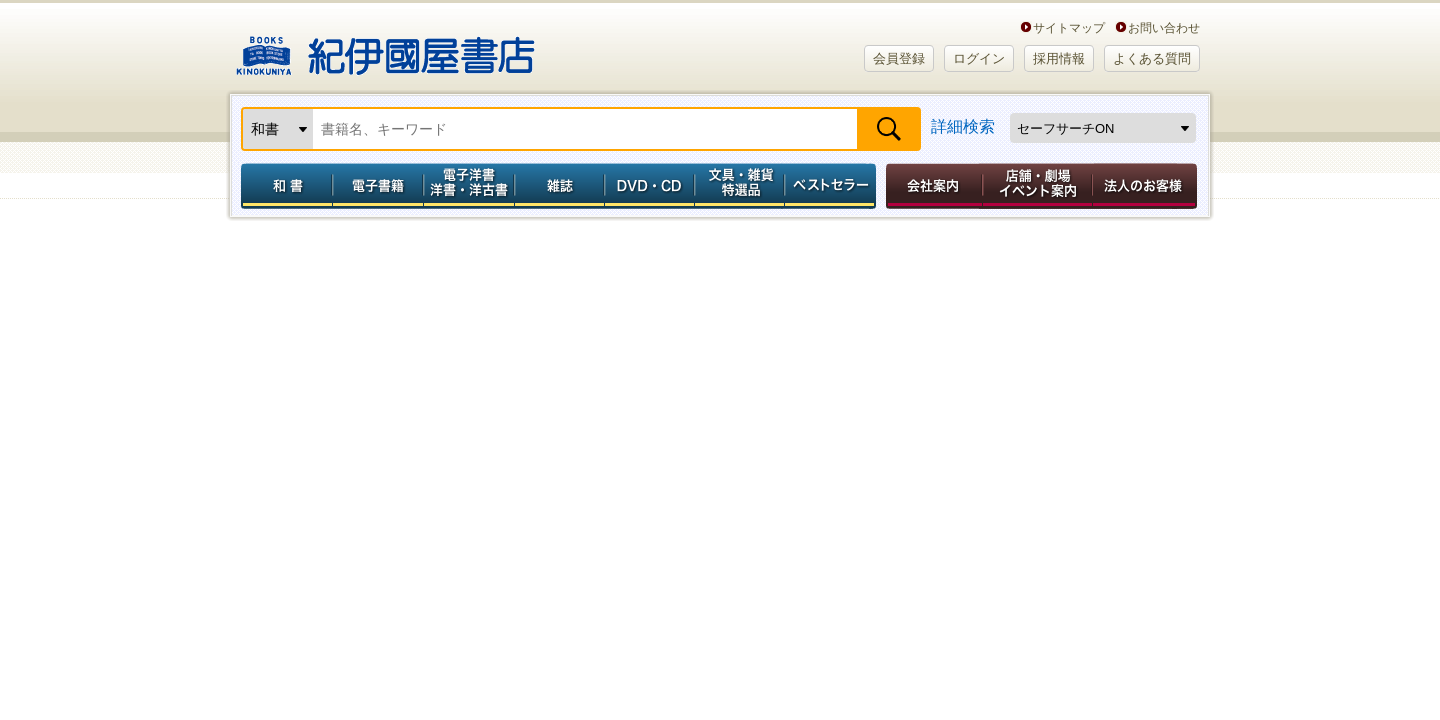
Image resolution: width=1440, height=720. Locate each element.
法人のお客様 (1146, 186)
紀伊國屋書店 (385, 48)
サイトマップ (1069, 27)
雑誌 (559, 186)
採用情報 (1059, 58)
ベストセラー (832, 186)
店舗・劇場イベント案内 (1037, 186)
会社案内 (931, 186)
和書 (283, 186)
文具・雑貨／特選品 (740, 186)
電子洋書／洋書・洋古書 (468, 186)
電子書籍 (377, 186)
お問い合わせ (1164, 27)
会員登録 (899, 58)
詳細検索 (963, 126)
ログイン (979, 58)
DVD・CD (650, 186)
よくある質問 (1152, 58)
